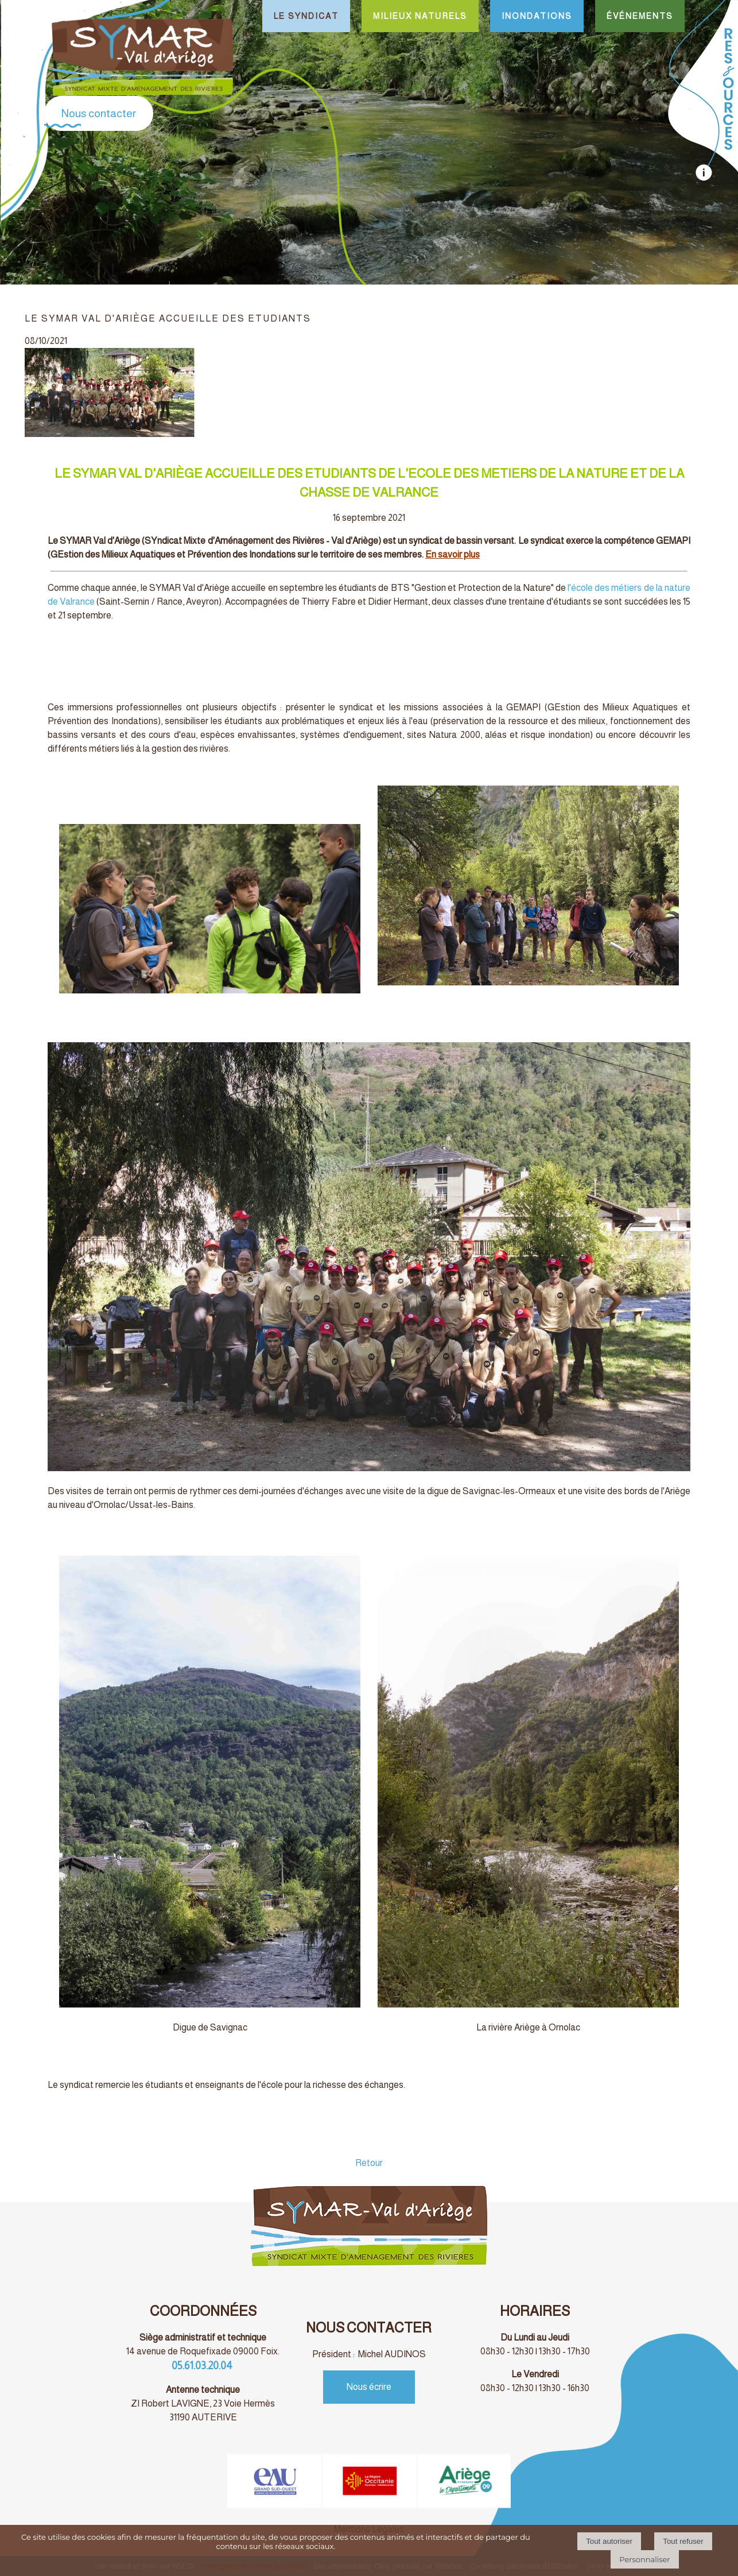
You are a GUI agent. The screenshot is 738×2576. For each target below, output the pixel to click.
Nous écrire (369, 2387)
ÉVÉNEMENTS (640, 16)
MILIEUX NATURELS (420, 16)
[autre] (703, 178)
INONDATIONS (537, 16)
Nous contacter (98, 113)
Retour (369, 2163)
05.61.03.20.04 (203, 2366)
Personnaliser (644, 2559)
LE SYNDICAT (306, 16)
